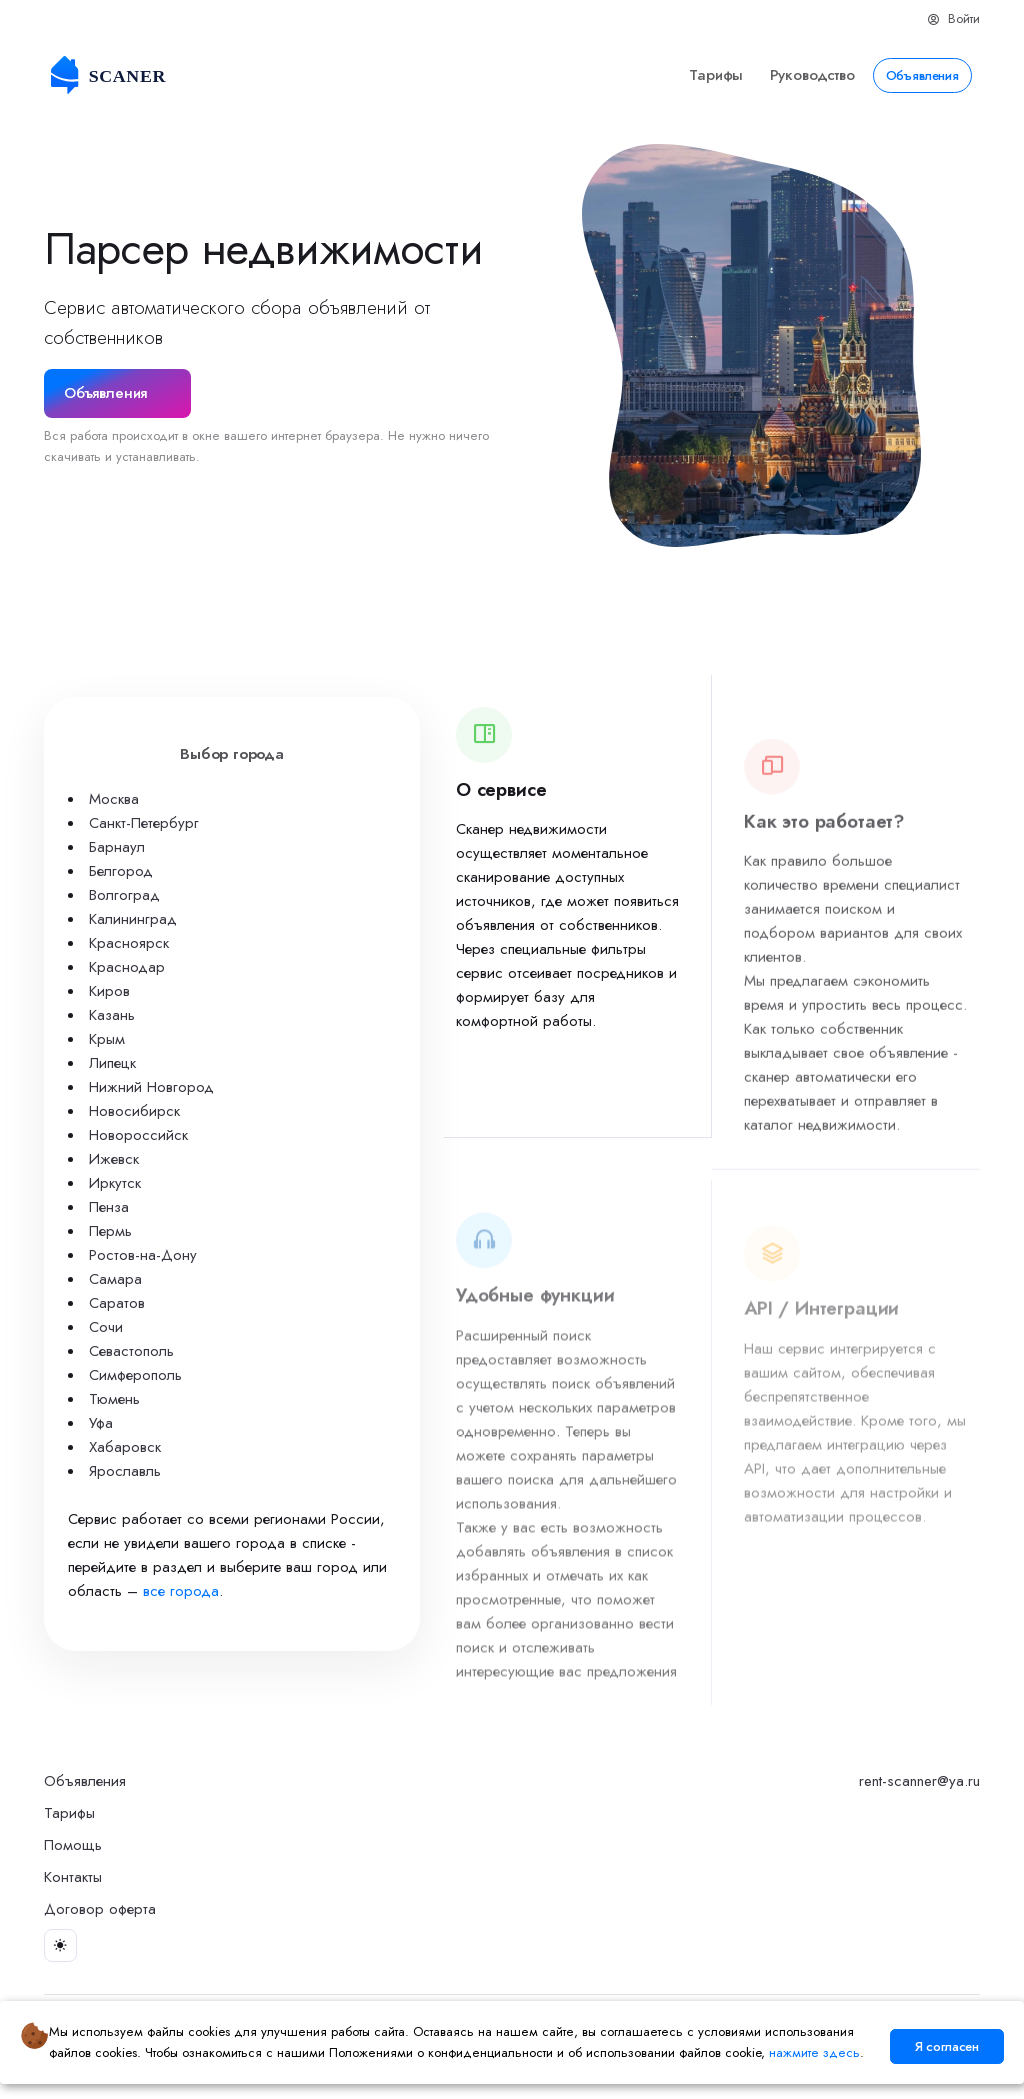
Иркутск (115, 1183)
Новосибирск (134, 1111)
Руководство (812, 75)
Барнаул (117, 847)
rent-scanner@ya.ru (919, 1781)
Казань (112, 1015)
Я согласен (947, 2046)
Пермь (110, 1231)
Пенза (109, 1207)
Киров (109, 991)
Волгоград (124, 895)
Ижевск (114, 1159)
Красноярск (129, 943)
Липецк (112, 1063)
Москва (114, 799)
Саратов (117, 1303)
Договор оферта (100, 1909)
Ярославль (125, 1471)
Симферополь (135, 1375)
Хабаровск (125, 1447)
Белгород (121, 871)
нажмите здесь (814, 2052)
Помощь (73, 1845)
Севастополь (131, 1351)
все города (181, 1591)
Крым (107, 1039)
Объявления (922, 75)
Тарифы (716, 75)
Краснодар (127, 967)
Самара (115, 1279)
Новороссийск (138, 1135)
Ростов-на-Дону (143, 1255)
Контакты (73, 1877)
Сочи (106, 1327)
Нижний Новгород (151, 1087)
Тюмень (114, 1399)
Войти (953, 18)
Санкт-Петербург (144, 823)
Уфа (101, 1423)
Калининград (133, 919)
